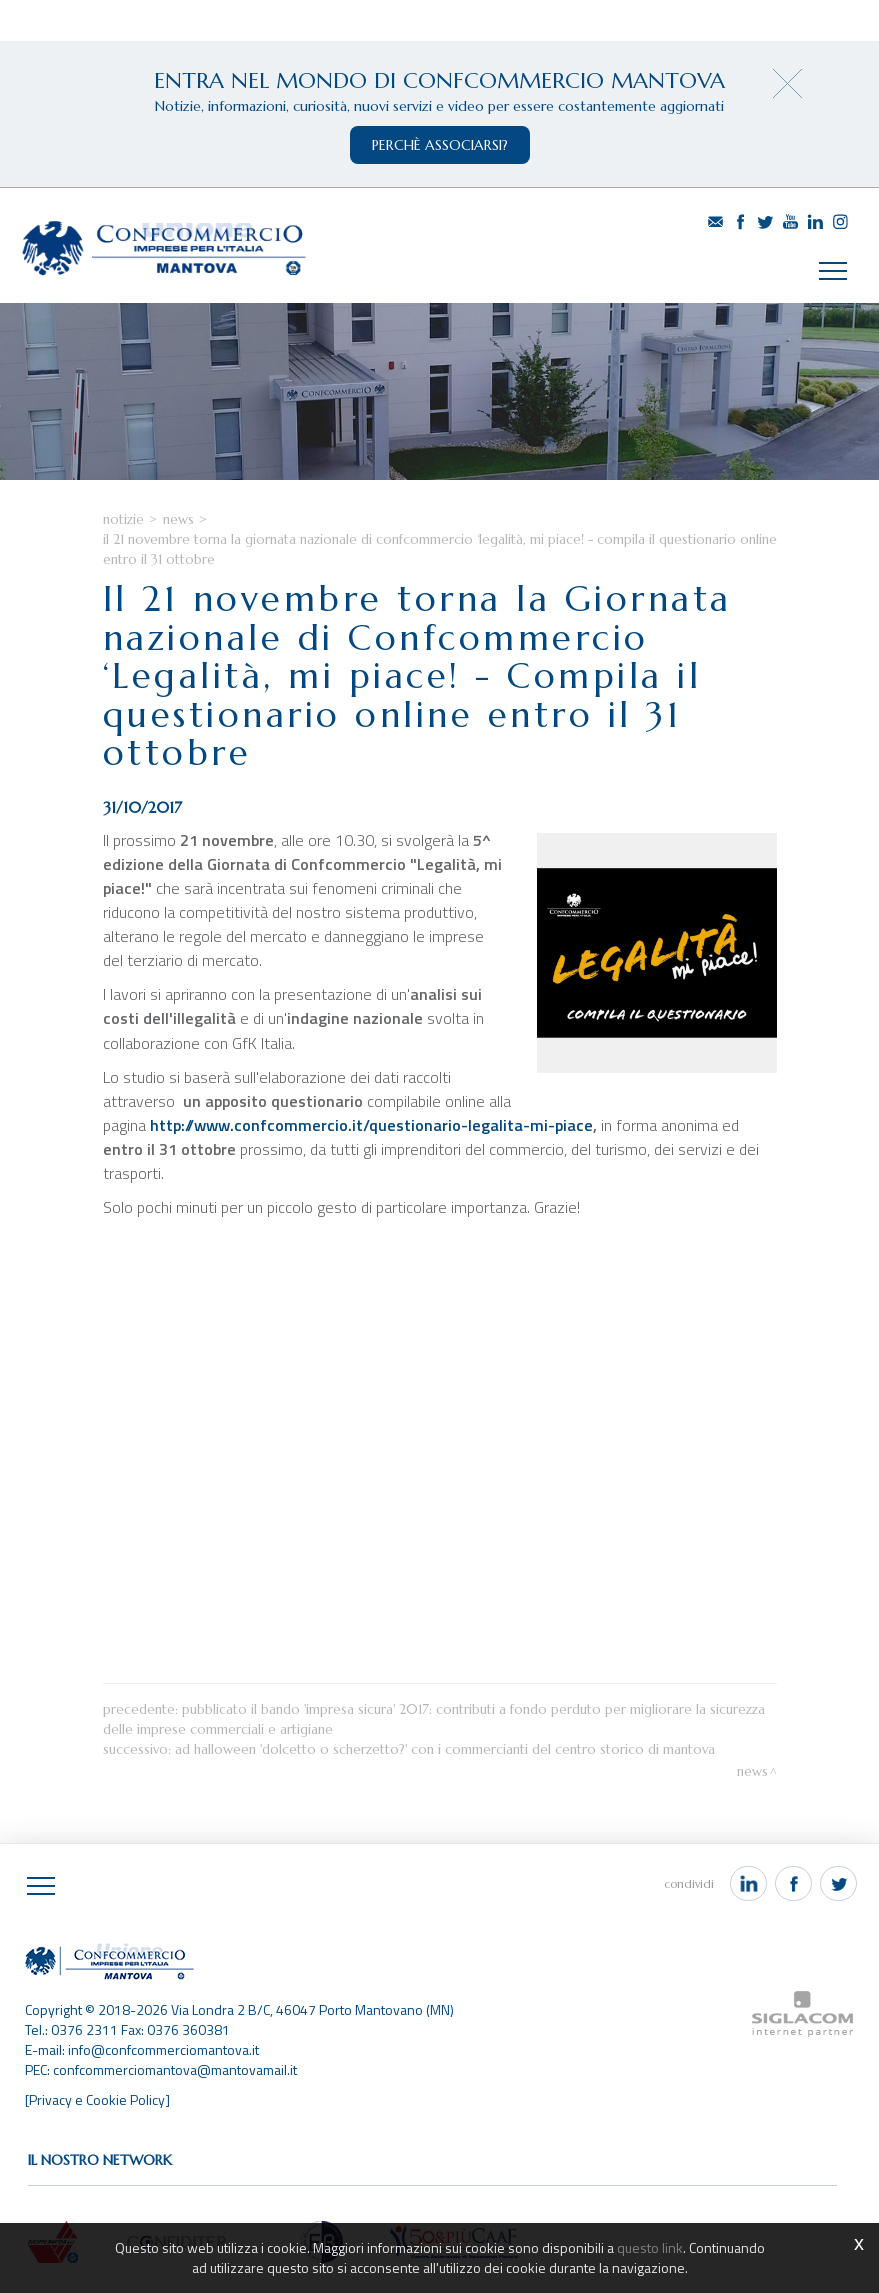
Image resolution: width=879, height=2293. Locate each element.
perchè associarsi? (440, 145)
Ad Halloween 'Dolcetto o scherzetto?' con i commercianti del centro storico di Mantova (445, 1749)
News (178, 519)
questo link (650, 2247)
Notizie (123, 519)
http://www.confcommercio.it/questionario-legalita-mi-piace (371, 1125)
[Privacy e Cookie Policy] (97, 2099)
